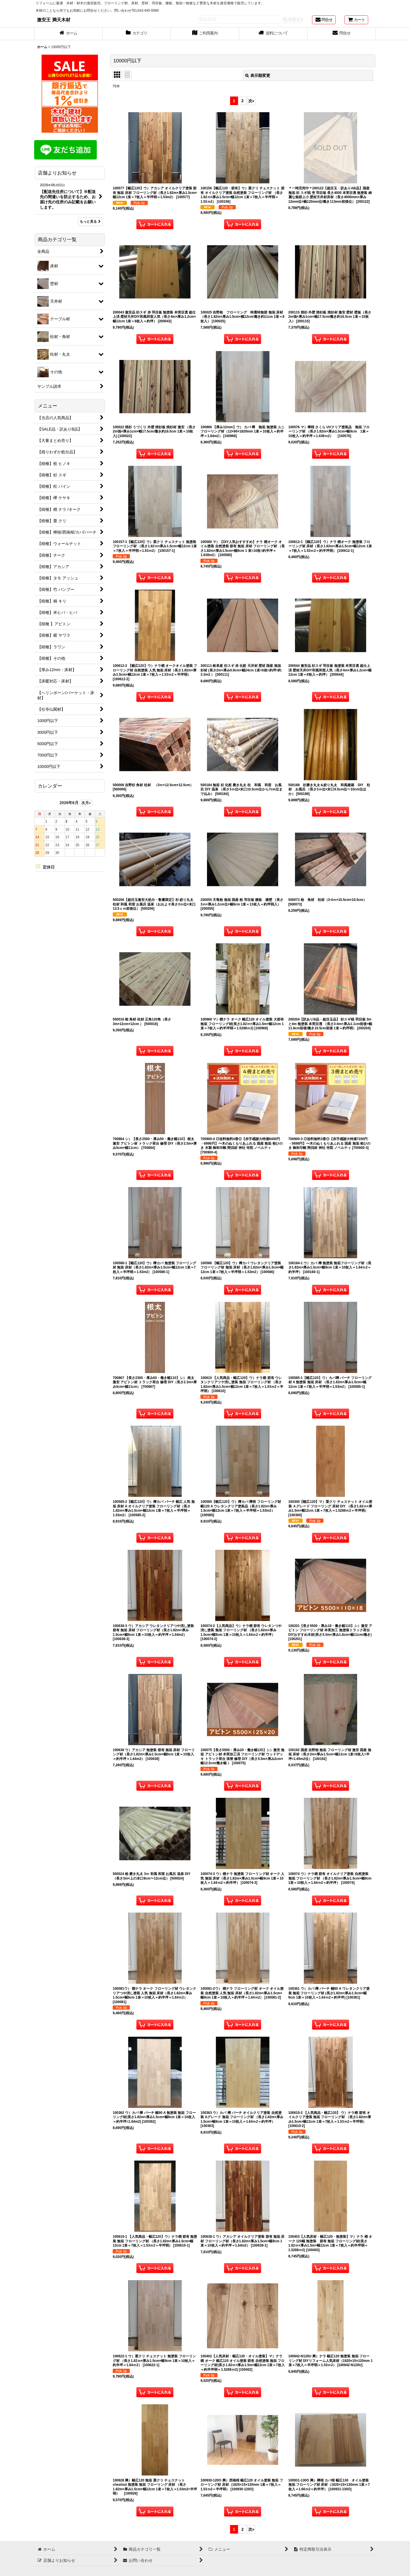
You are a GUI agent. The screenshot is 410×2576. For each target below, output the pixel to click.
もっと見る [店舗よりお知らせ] (90, 222)
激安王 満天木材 (53, 19)
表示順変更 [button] (257, 75)
